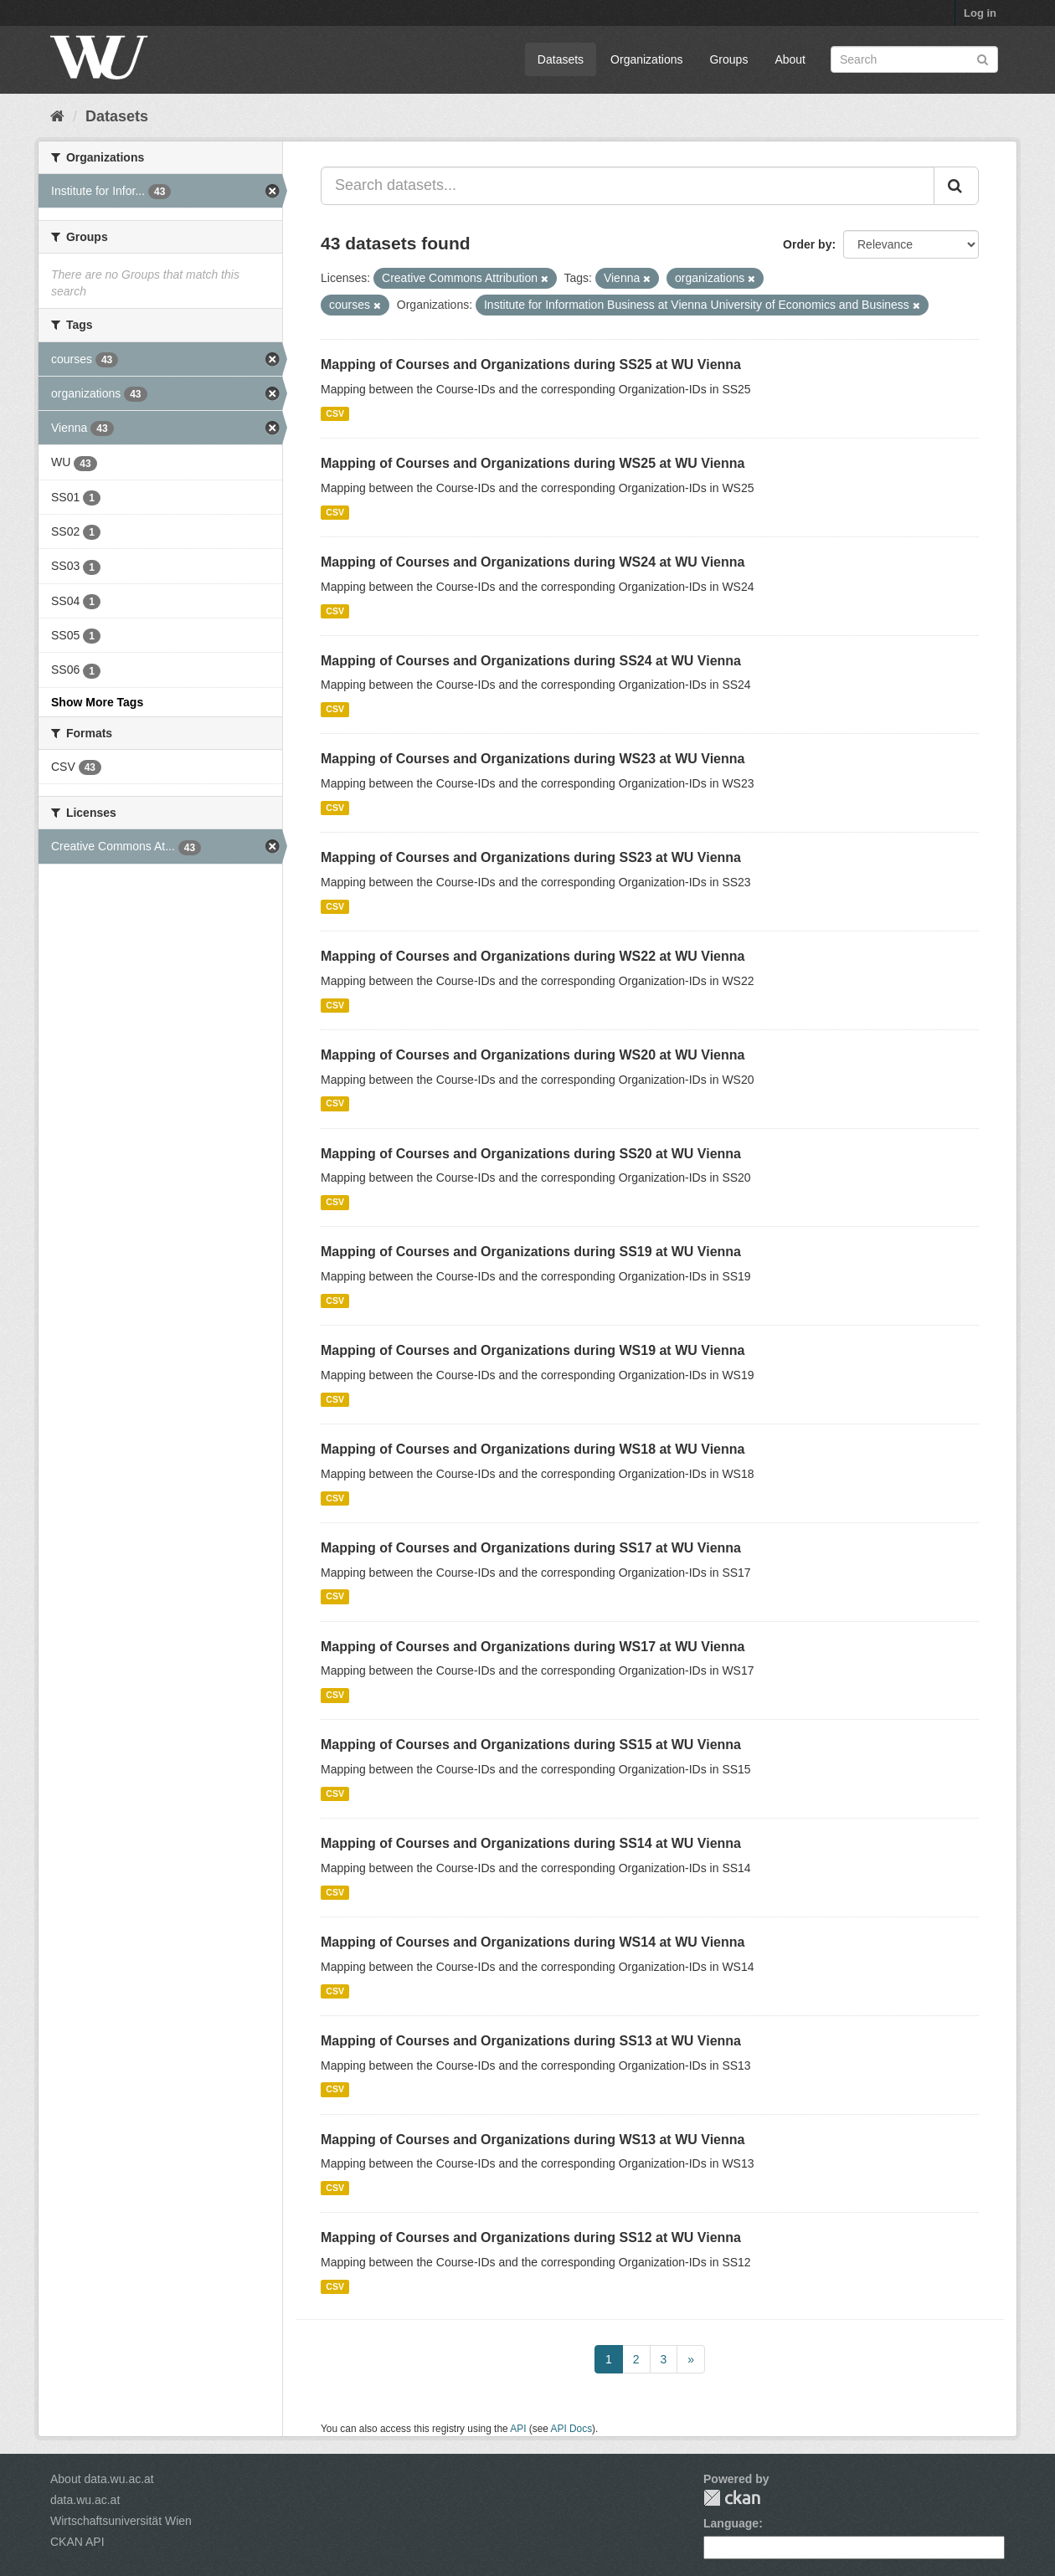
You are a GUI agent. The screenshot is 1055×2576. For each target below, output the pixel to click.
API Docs (572, 2429)
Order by (807, 244)
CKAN (731, 2498)
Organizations (646, 59)
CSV (335, 413)
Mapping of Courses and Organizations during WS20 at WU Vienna (532, 1055)
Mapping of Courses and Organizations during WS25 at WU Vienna (532, 463)
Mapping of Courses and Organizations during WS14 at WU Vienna (532, 1942)
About (790, 59)
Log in (980, 13)
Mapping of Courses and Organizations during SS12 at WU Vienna (531, 2237)
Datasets (561, 59)
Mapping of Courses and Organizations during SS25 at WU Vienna (531, 364)
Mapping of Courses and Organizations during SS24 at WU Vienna (531, 661)
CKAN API (77, 2541)
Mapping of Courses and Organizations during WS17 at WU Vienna (532, 1647)
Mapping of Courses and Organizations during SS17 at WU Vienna (531, 1548)
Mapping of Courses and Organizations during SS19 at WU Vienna (531, 1251)
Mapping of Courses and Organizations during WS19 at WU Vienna (532, 1350)
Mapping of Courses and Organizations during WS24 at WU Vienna (532, 562)
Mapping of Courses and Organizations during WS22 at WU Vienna (532, 956)
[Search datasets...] (627, 186)
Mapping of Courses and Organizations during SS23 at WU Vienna (531, 857)
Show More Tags (97, 702)
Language (731, 2523)
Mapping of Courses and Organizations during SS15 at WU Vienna (531, 1744)
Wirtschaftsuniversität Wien (121, 2520)
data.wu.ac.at (85, 2500)
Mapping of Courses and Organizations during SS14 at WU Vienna (531, 1843)
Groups (728, 59)
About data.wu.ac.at (102, 2479)
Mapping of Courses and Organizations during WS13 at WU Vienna (532, 2139)
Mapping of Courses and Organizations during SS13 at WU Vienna (531, 2041)
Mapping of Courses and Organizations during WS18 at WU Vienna (532, 1449)
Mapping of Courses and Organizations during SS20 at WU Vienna (531, 1154)
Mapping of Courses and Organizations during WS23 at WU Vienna (532, 759)
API (518, 2429)
